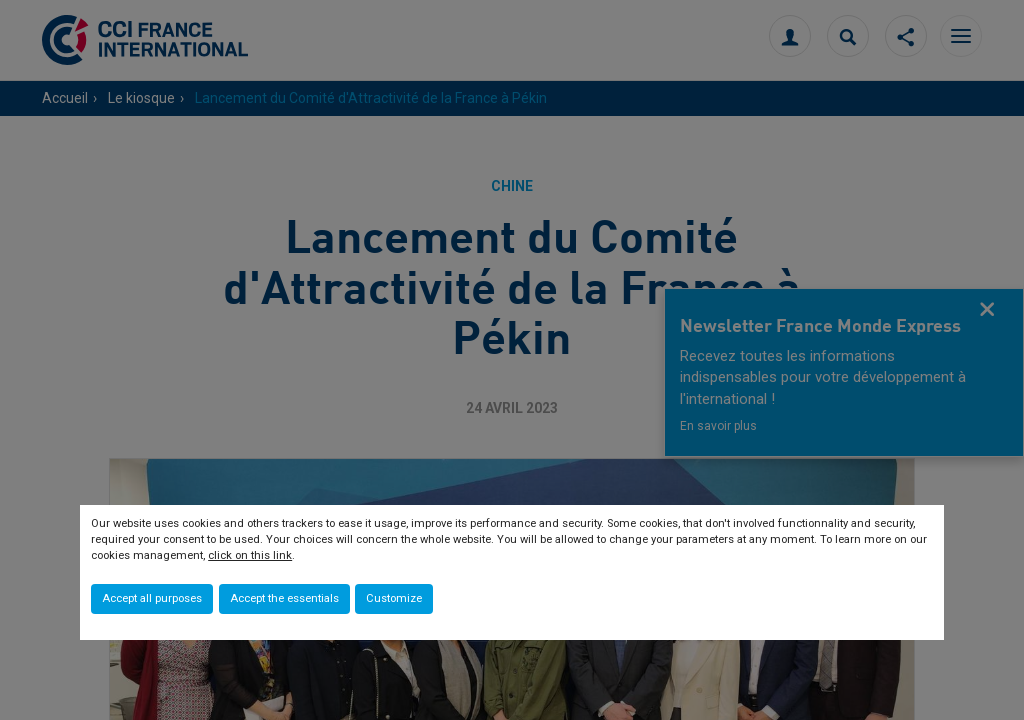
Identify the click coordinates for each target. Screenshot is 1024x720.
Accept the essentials (284, 598)
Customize (394, 598)
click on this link (250, 555)
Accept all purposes (152, 598)
